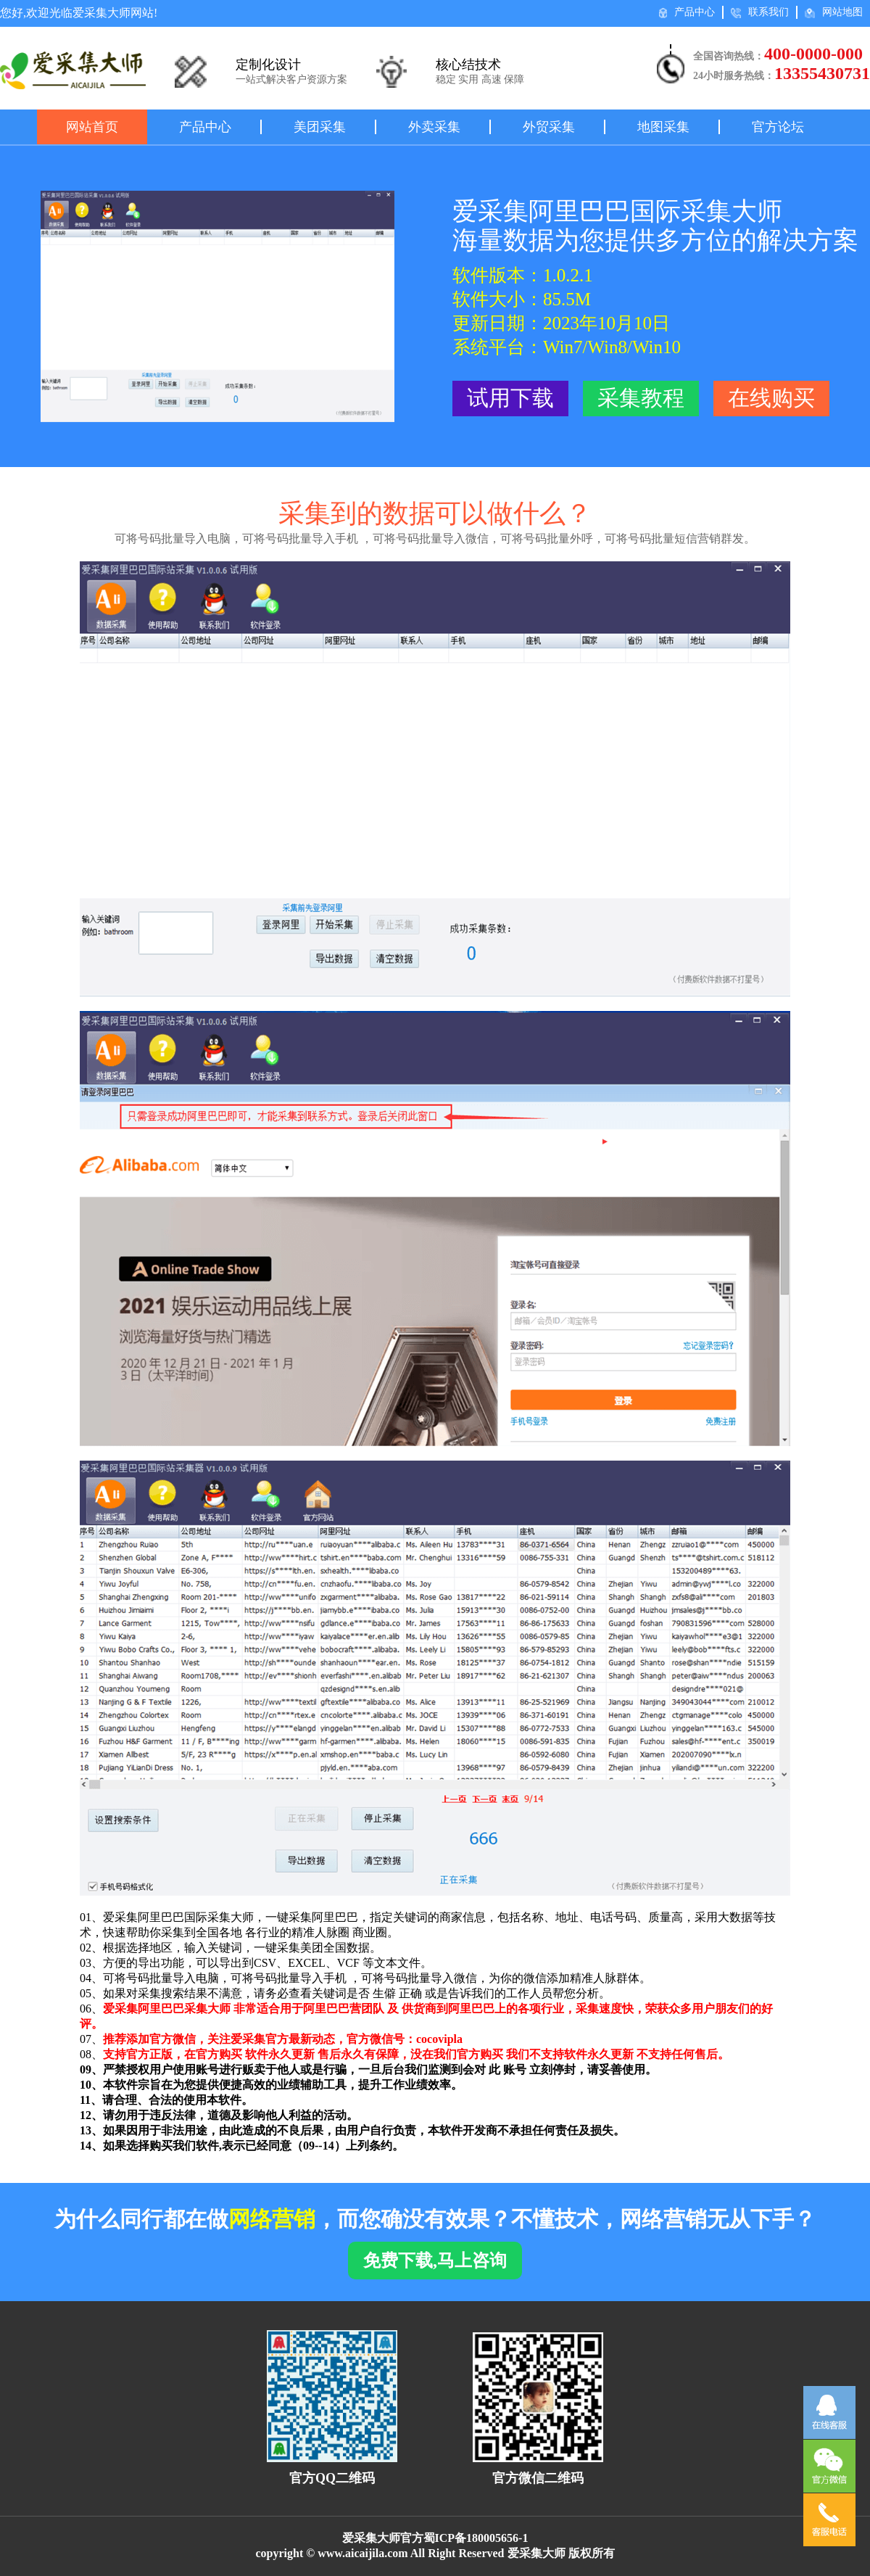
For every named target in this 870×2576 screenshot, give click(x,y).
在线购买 (771, 398)
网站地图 (834, 12)
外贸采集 (549, 127)
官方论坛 (778, 127)
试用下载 (510, 398)
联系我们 (760, 12)
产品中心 (687, 12)
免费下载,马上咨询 (435, 2260)
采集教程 (640, 398)
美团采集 (320, 127)
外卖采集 (434, 127)
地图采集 (663, 127)
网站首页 (92, 127)
